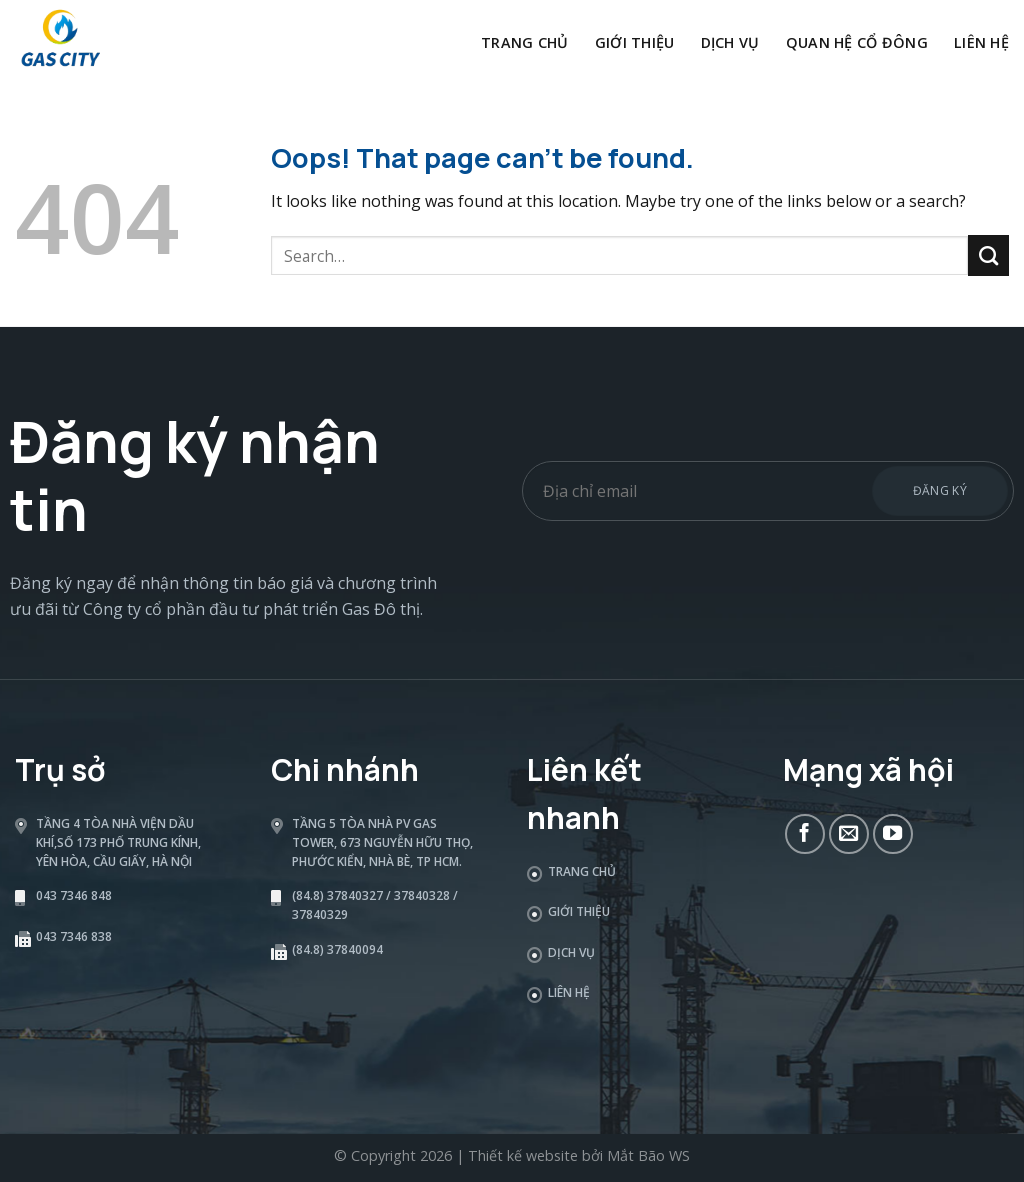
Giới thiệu (635, 42)
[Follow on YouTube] (893, 834)
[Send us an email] (849, 834)
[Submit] (988, 255)
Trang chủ (525, 42)
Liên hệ (981, 42)
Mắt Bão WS (648, 1155)
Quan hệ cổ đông (857, 42)
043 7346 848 (74, 895)
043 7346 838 (74, 936)
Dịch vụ (730, 42)
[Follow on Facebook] (805, 834)
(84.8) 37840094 (337, 949)
